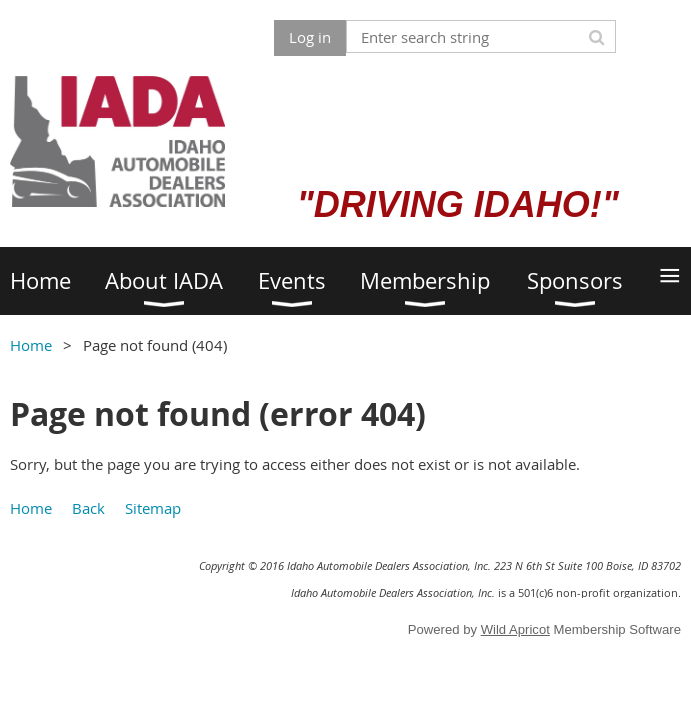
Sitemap (153, 508)
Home (31, 345)
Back (88, 508)
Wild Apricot (515, 629)
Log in (310, 37)
